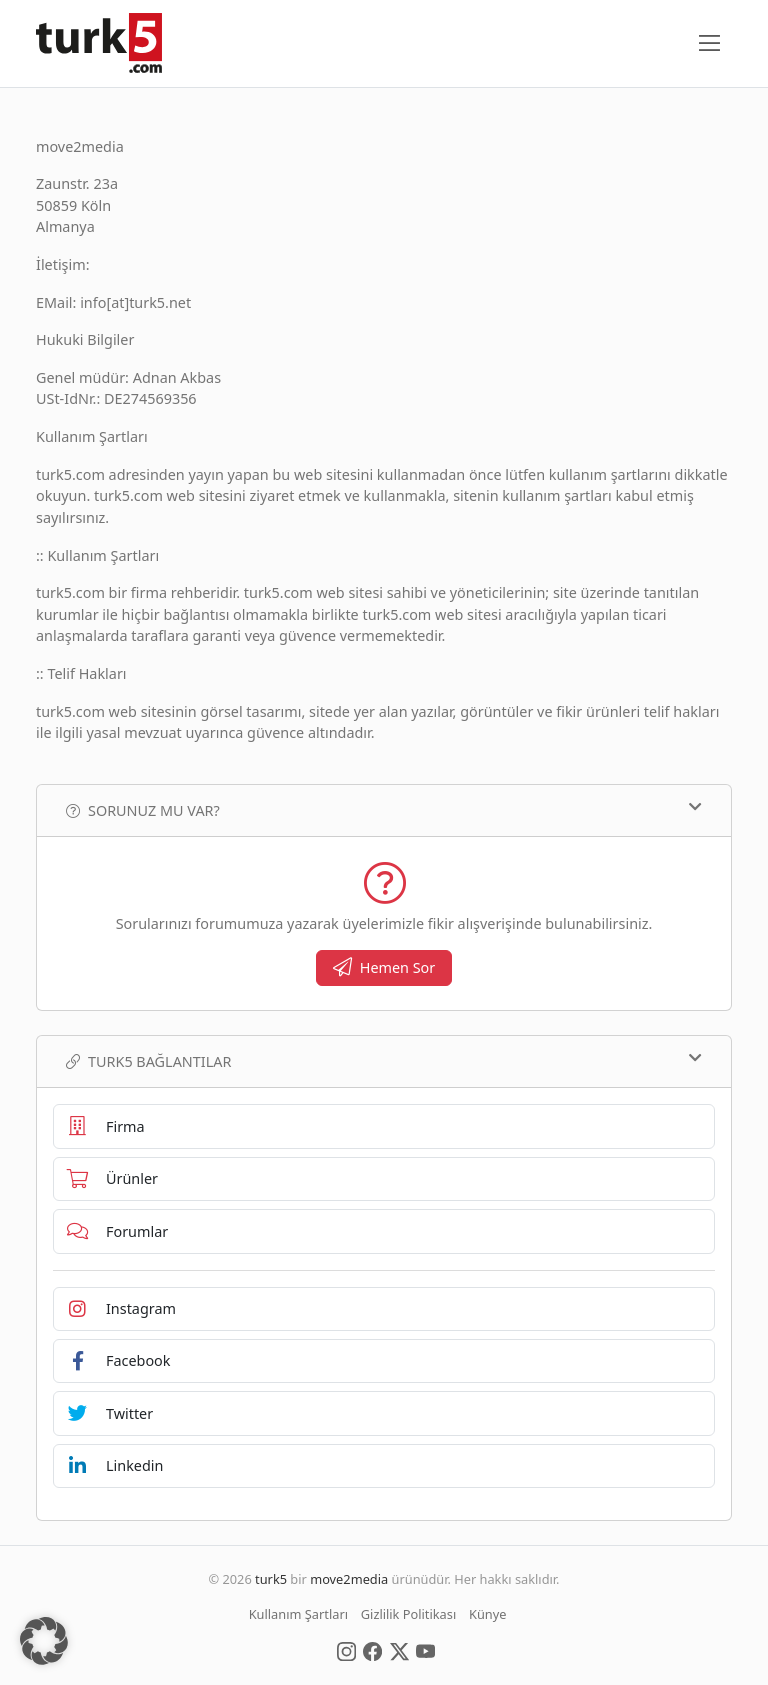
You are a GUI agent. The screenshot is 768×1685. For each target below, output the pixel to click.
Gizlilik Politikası (408, 1614)
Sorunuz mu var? (384, 810)
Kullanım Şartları (298, 1614)
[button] (44, 1641)
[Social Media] (346, 1650)
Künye (487, 1614)
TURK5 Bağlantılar (384, 1061)
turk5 (271, 1579)
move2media (349, 1579)
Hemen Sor (384, 967)
